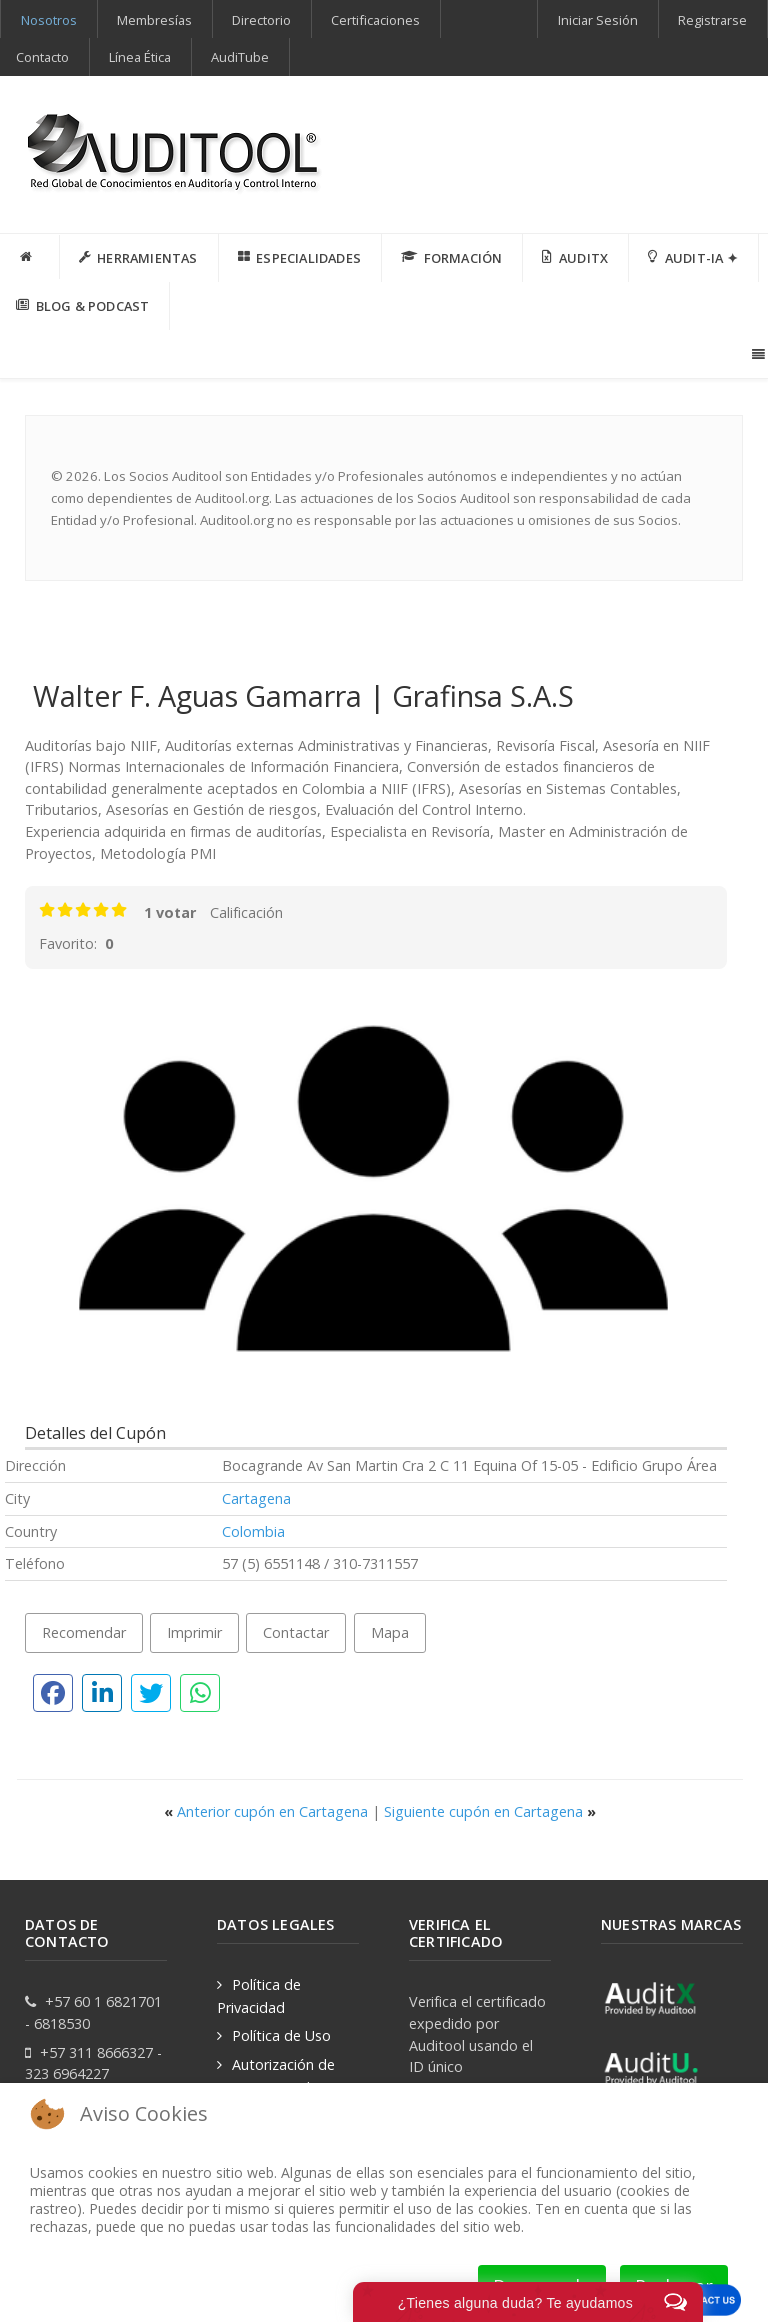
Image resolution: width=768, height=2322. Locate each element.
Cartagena (256, 1498)
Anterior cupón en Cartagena (268, 1811)
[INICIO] (30, 257)
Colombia (253, 1531)
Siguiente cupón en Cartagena (490, 1811)
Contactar (296, 1632)
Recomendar (84, 1632)
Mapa (390, 1632)
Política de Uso (281, 2035)
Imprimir (194, 1632)
